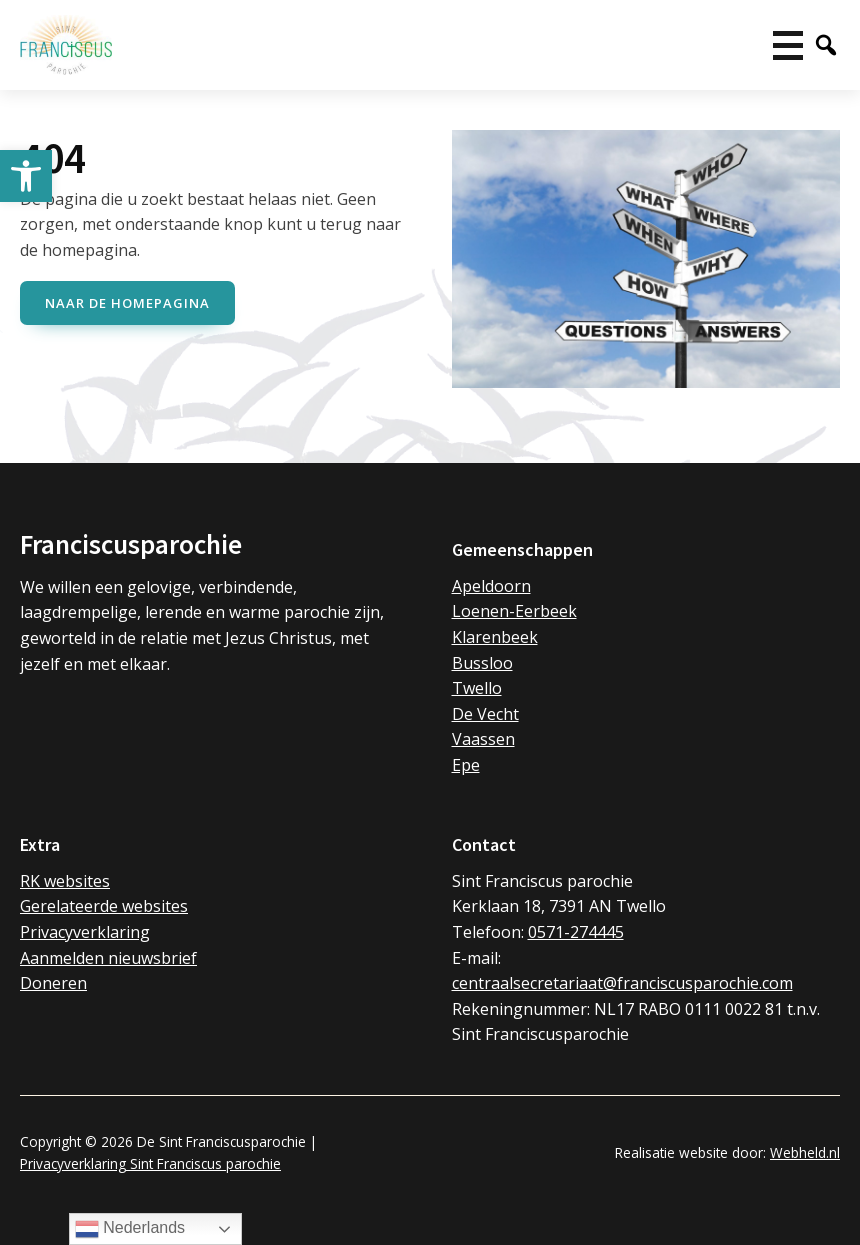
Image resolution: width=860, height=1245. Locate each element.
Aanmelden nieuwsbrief (108, 958)
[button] (26, 176)
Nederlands (130, 1229)
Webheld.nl (805, 1152)
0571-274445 (576, 932)
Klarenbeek (495, 637)
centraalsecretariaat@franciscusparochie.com (622, 983)
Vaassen (483, 739)
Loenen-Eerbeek (514, 611)
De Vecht (485, 714)
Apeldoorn (491, 586)
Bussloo (482, 663)
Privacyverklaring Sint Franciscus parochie (150, 1163)
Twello (477, 688)
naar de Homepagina (127, 303)
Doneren (53, 983)
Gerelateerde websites (104, 906)
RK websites (65, 881)
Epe (466, 765)
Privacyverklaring (85, 932)
